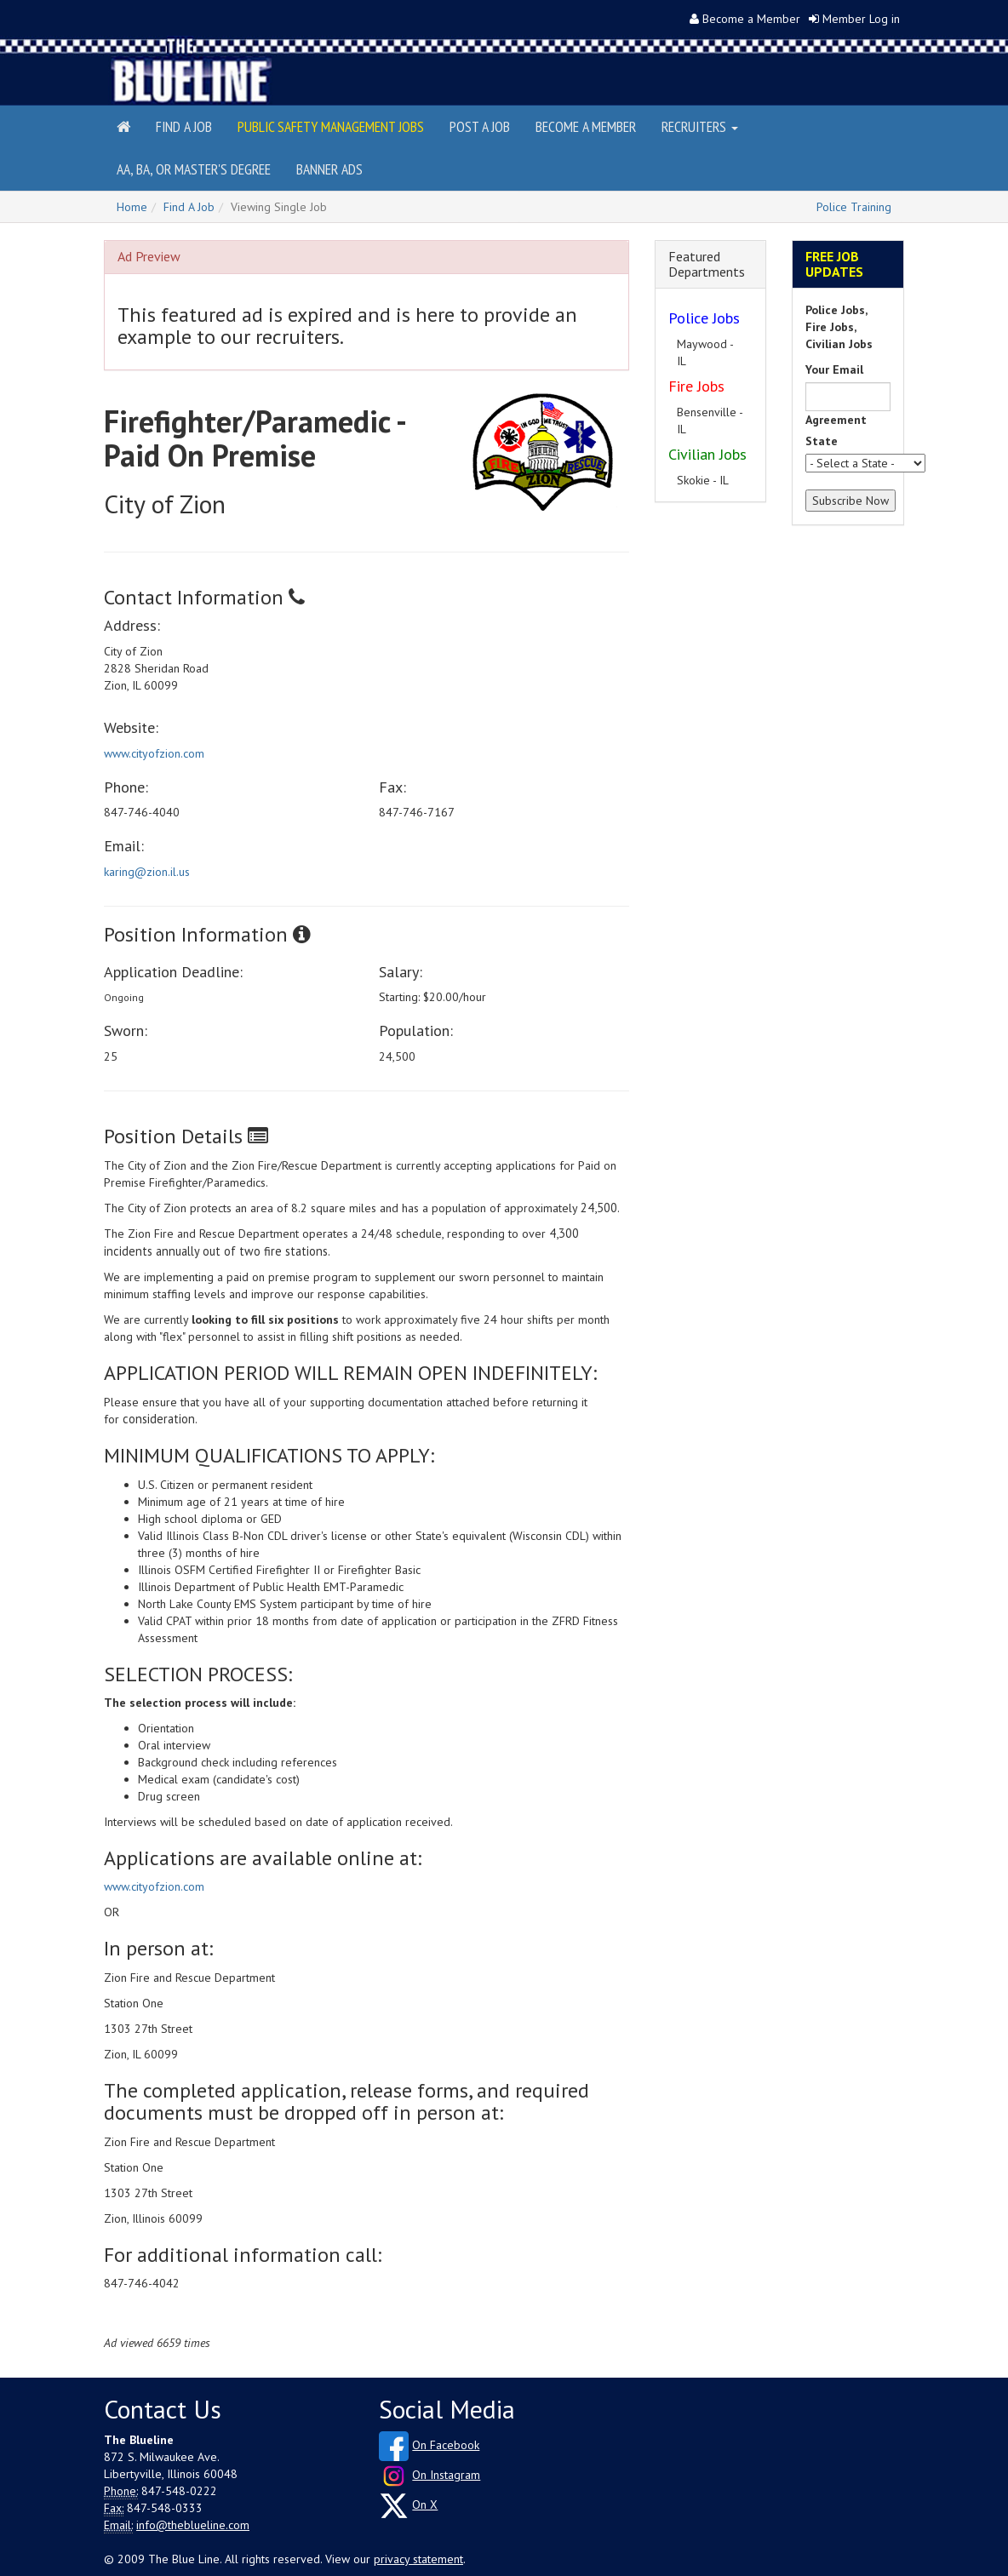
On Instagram (446, 2474)
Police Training (853, 207)
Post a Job (480, 126)
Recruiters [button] (700, 126)
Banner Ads (329, 169)
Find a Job (184, 126)
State (821, 441)
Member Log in (861, 18)
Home (132, 207)
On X (425, 2504)
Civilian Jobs (707, 454)
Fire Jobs (696, 386)
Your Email (834, 369)
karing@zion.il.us (147, 871)
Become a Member (751, 18)
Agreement (836, 419)
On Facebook (445, 2445)
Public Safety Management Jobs (331, 126)
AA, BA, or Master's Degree (194, 169)
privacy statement (418, 2559)
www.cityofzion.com (154, 753)
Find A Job (189, 207)
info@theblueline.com (192, 2525)
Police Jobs (704, 318)
